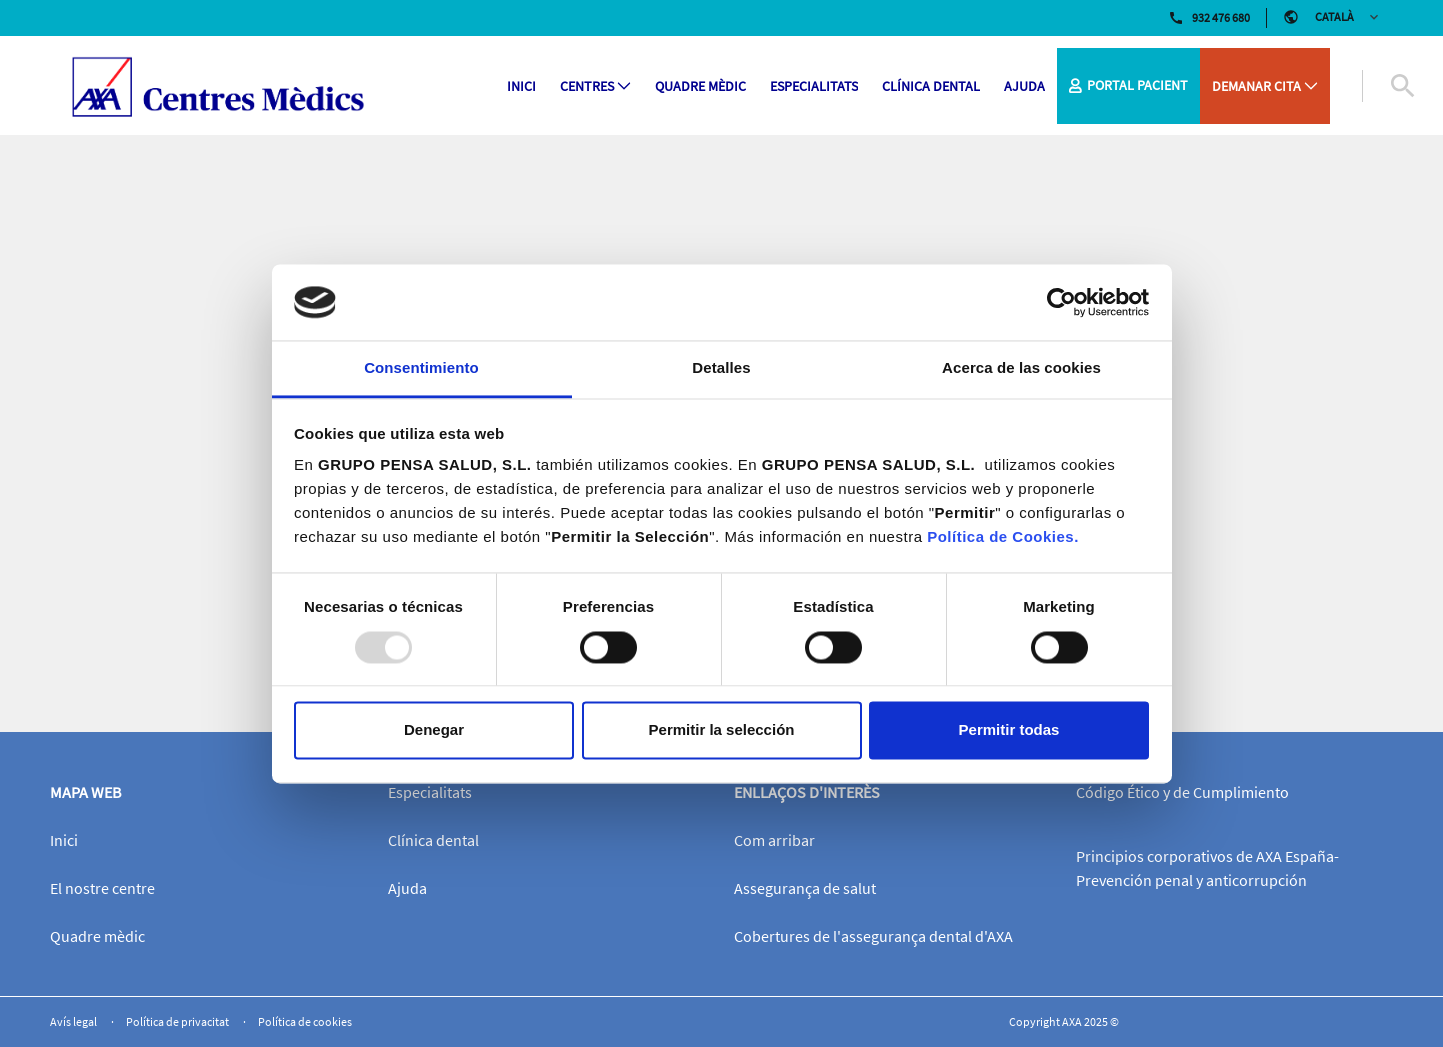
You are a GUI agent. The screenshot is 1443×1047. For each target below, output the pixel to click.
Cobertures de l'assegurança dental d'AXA (873, 936)
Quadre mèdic (97, 936)
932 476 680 (1209, 18)
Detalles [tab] (721, 368)
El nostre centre (102, 888)
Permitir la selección (722, 730)
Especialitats (430, 792)
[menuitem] (521, 86)
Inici (64, 840)
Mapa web (85, 792)
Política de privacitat (178, 1021)
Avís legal (74, 1021)
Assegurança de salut (805, 888)
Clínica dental (433, 840)
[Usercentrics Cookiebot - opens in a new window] (1061, 302)
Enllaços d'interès (807, 792)
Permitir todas (1009, 730)
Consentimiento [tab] (421, 368)
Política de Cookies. (1003, 537)
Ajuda (407, 888)
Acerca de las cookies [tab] (1021, 368)
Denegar (434, 730)
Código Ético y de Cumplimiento (1182, 792)
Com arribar (774, 840)
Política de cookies (305, 1021)
